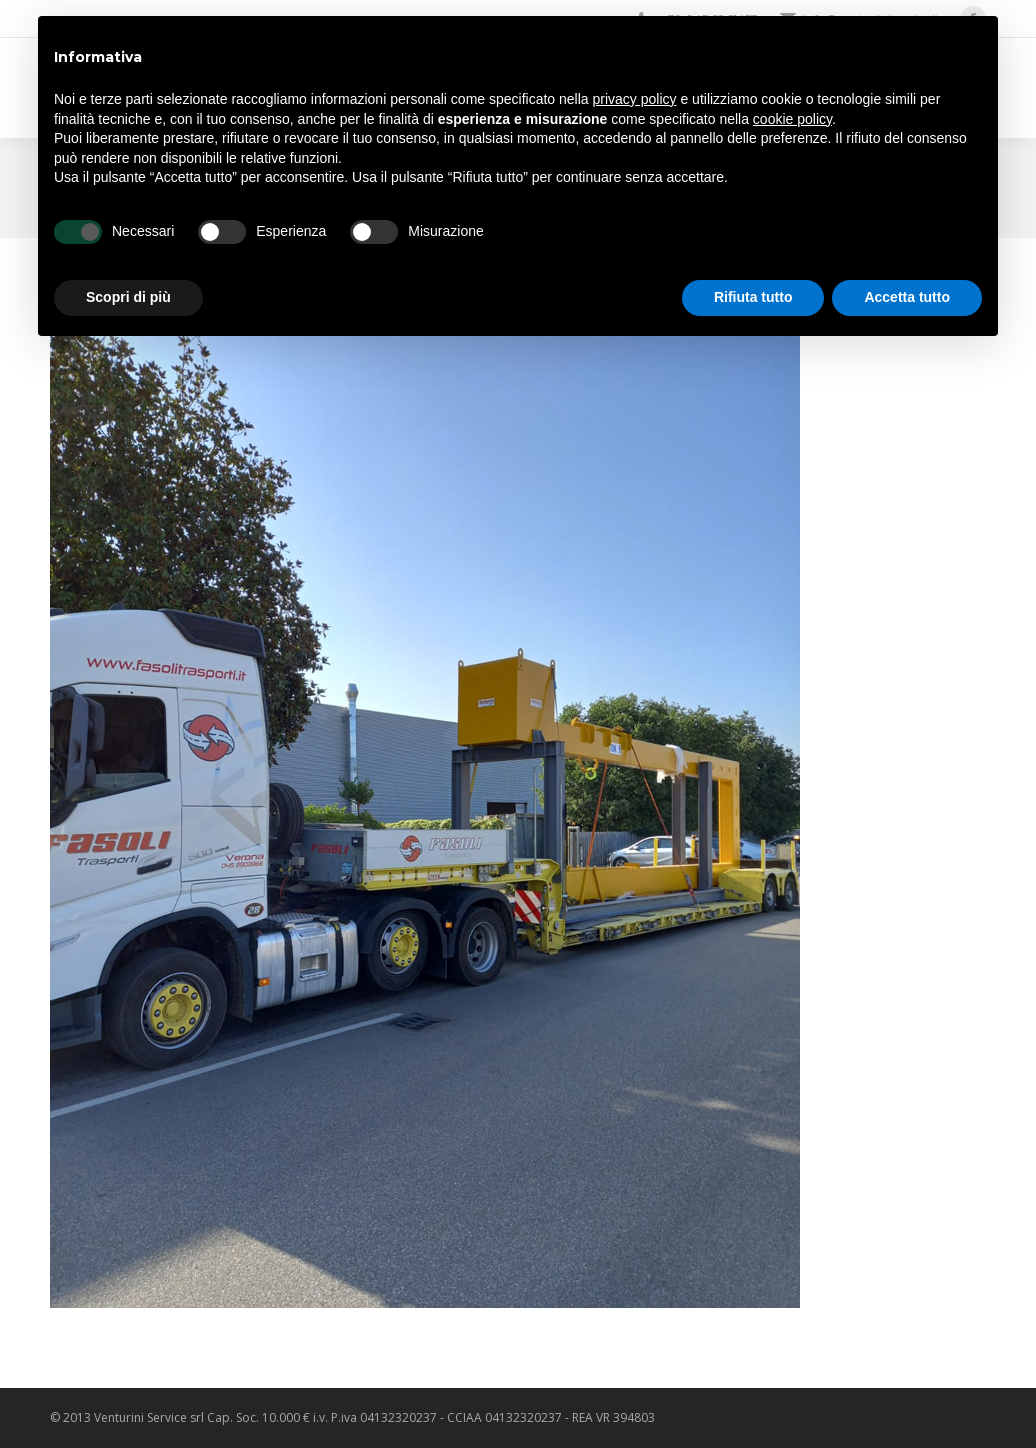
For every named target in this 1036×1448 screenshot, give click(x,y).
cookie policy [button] (792, 119)
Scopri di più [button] (128, 297)
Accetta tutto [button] (907, 297)
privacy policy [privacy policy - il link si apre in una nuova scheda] (635, 99)
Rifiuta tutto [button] (753, 297)
